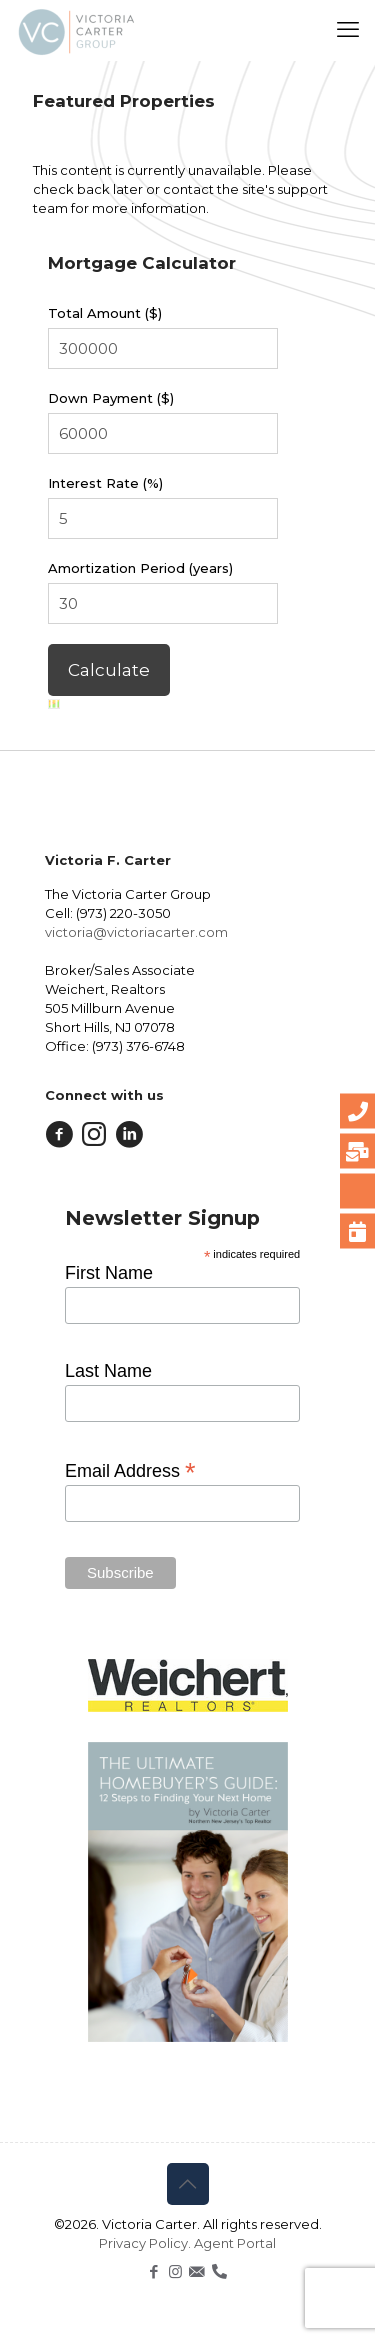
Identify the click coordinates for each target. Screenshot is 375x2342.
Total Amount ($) (105, 313)
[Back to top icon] (188, 2184)
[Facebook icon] (154, 2271)
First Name (109, 1273)
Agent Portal (235, 2243)
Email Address (130, 1470)
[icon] (196, 2271)
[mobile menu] (348, 30)
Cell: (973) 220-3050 (108, 913)
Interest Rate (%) (105, 483)
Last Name (108, 1371)
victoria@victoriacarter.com (136, 932)
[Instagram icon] (175, 2271)
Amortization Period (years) (140, 568)
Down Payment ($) (111, 398)
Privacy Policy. (146, 2243)
